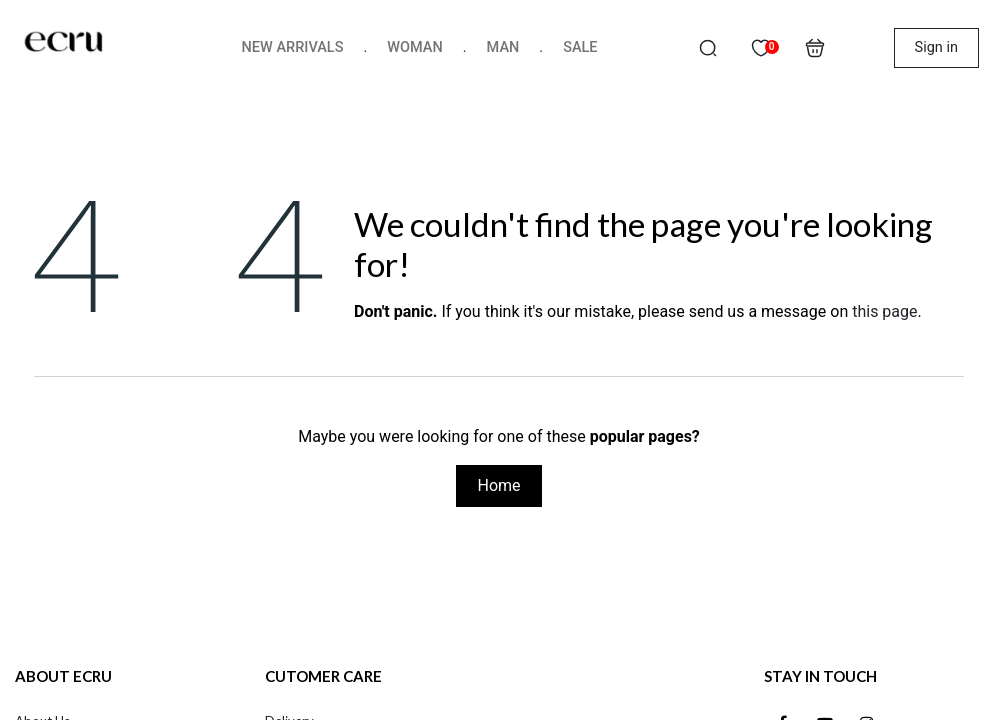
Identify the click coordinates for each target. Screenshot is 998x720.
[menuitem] (293, 48)
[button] (708, 48)
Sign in (936, 47)
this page (884, 311)
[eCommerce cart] (815, 48)
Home (498, 485)
